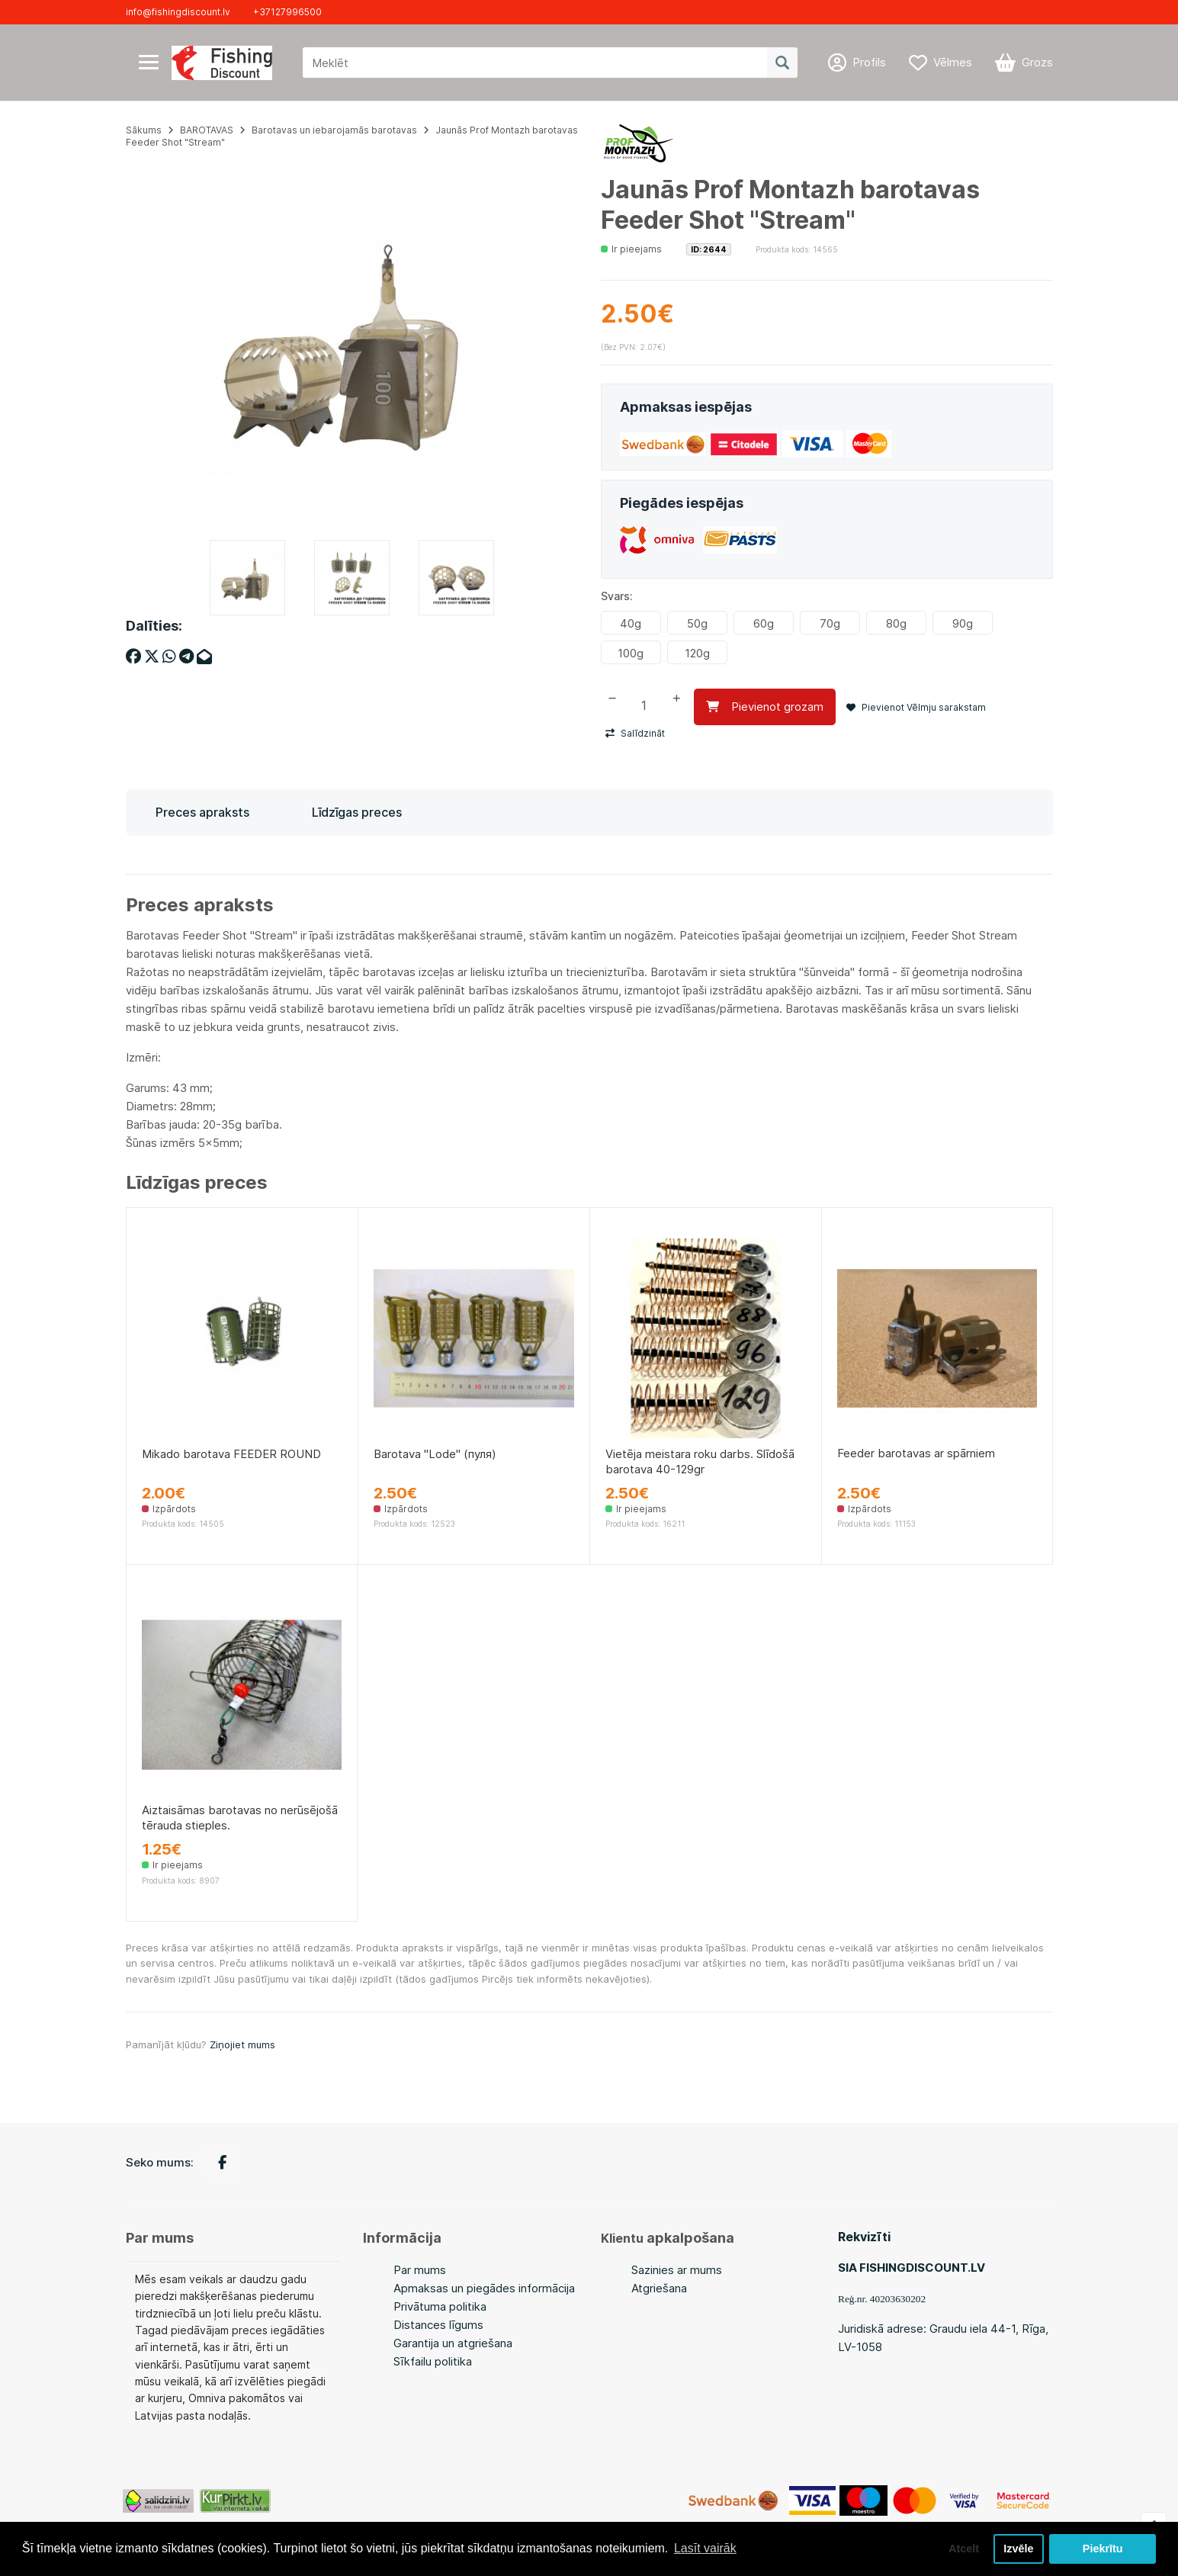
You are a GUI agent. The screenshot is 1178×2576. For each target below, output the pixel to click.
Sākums (144, 130)
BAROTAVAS (206, 130)
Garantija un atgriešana (452, 2343)
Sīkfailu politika (432, 2361)
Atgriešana (659, 2288)
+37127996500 (287, 12)
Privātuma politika (439, 2306)
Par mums (419, 2270)
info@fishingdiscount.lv (178, 12)
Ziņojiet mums (242, 2044)
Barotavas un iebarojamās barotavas (334, 130)
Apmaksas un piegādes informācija (484, 2288)
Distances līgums (438, 2324)
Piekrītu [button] (1103, 2548)
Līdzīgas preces (357, 812)
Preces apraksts (202, 812)
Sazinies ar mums (676, 2270)
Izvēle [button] (1018, 2548)
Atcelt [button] (963, 2548)
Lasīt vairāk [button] (705, 2548)
